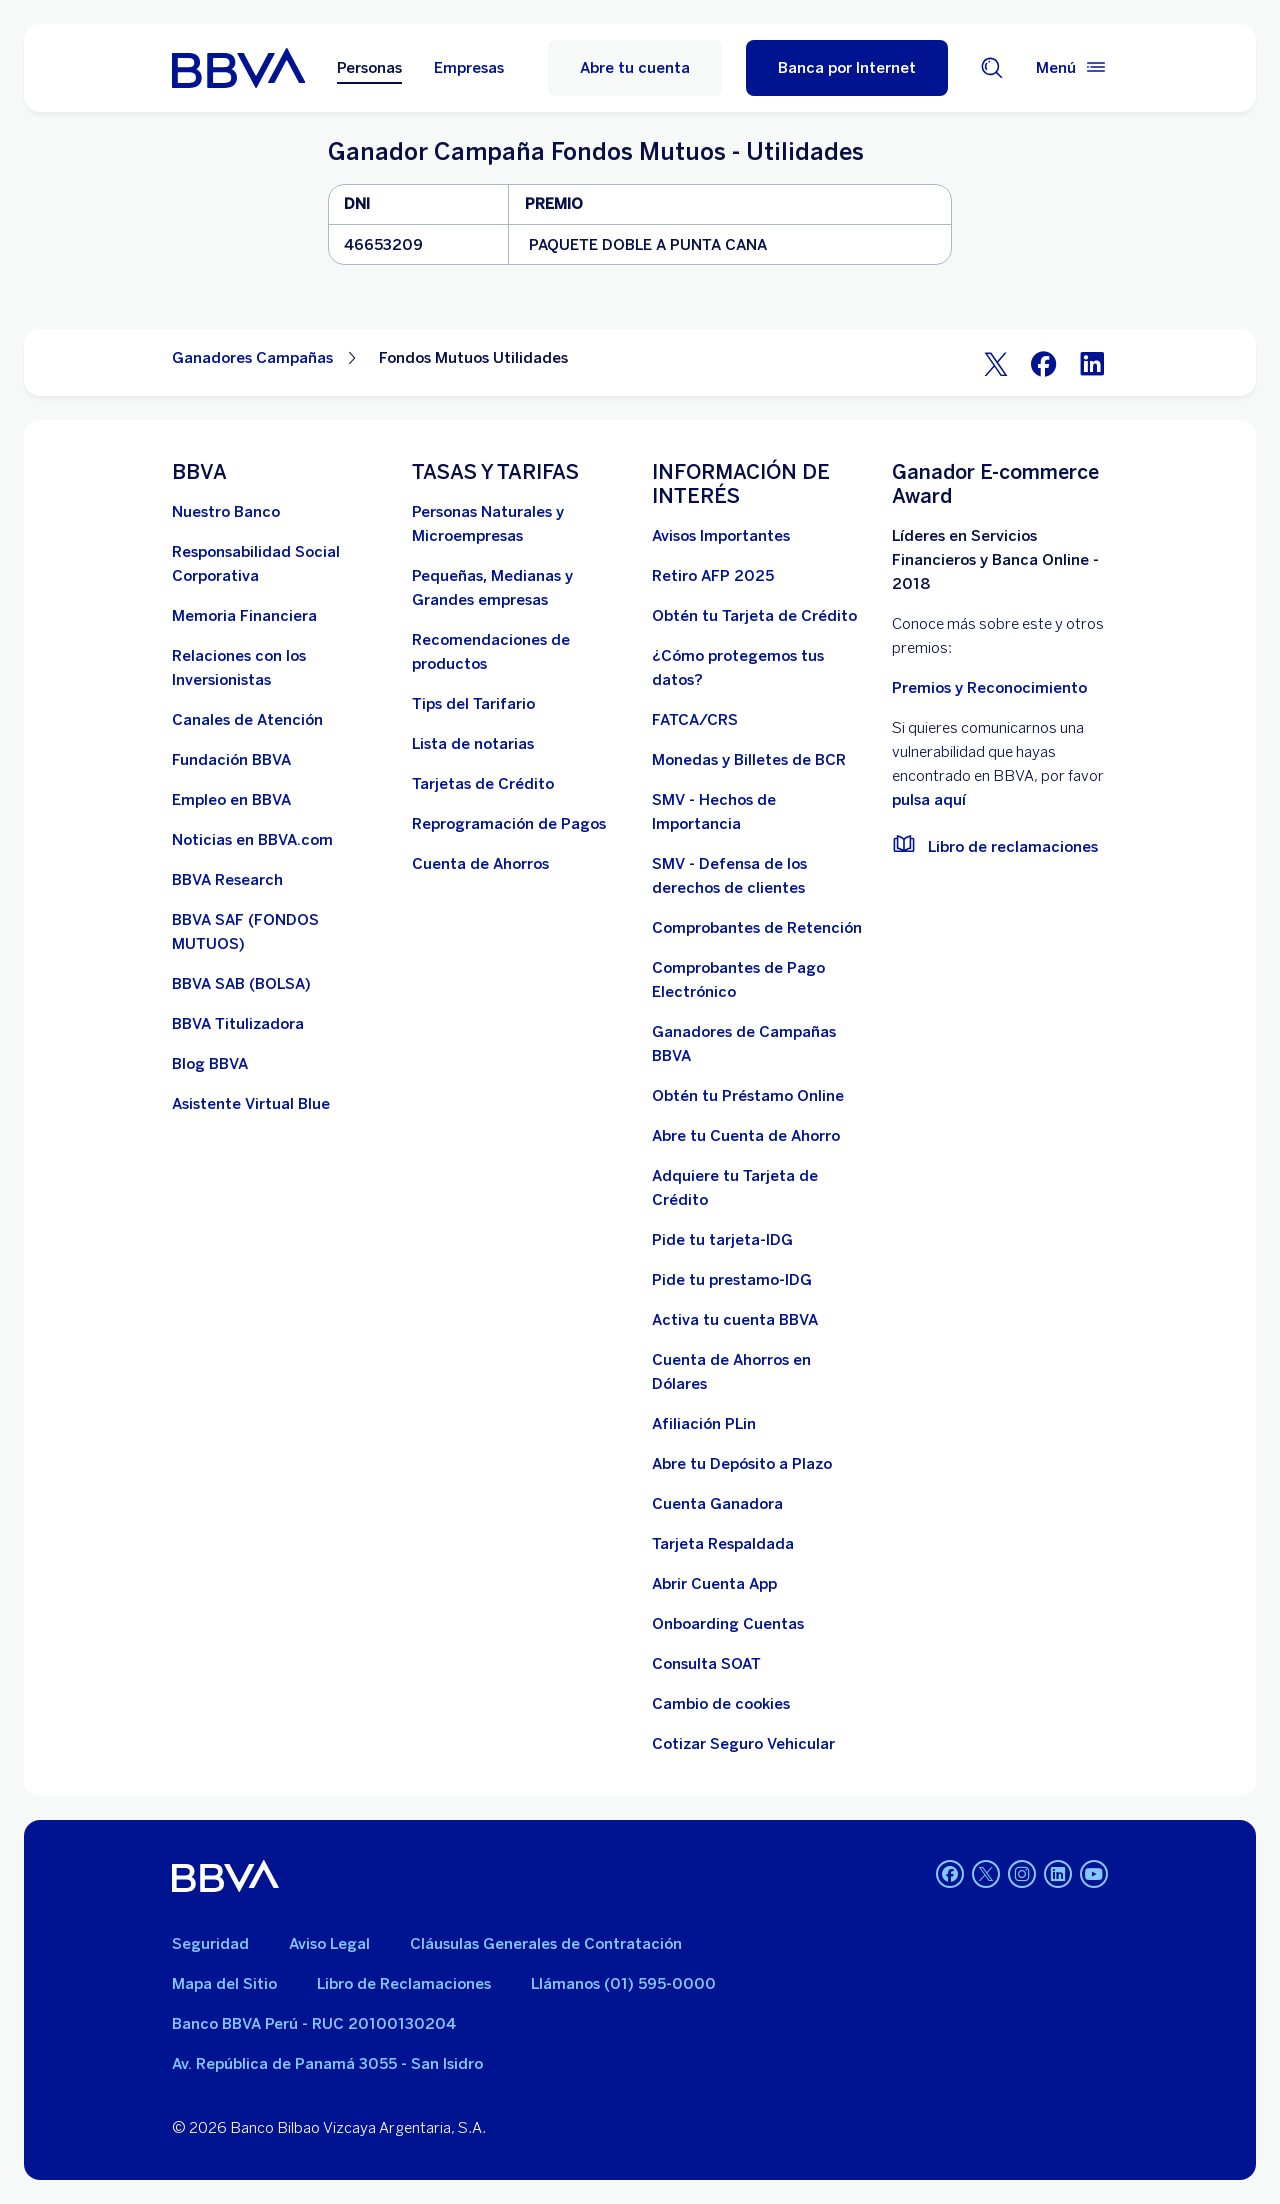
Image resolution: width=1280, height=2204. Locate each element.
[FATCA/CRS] (695, 720)
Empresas (469, 68)
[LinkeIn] (1092, 362)
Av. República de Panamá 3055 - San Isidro (327, 2064)
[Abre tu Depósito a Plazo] (742, 1464)
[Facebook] (1044, 362)
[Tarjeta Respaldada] (723, 1544)
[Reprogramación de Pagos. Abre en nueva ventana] (509, 824)
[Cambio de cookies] (721, 1704)
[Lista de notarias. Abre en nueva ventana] (473, 744)
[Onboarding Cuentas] (728, 1624)
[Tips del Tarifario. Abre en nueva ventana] (473, 704)
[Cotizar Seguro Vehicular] (743, 1744)
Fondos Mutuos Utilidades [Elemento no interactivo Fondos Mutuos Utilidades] (473, 358)
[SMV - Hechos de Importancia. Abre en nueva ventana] (760, 812)
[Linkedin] (1058, 1876)
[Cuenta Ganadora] (717, 1504)
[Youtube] (1094, 1876)
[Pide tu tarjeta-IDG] (722, 1240)
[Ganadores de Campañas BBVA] (760, 1044)
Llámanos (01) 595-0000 (623, 1984)
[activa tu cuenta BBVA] (735, 1320)
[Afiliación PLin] (704, 1424)
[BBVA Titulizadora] (238, 1024)
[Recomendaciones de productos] (520, 652)
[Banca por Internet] (847, 68)
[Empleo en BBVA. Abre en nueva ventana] (231, 800)
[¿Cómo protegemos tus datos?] (760, 668)
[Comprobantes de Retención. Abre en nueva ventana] (757, 928)
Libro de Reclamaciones (404, 1984)
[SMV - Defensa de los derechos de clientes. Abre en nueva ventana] (760, 876)
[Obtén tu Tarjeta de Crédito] (754, 616)
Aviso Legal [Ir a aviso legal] (329, 1944)
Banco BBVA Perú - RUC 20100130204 (314, 2024)
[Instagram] (1022, 1876)
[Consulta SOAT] (706, 1664)
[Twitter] (996, 362)
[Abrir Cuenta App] (714, 1584)
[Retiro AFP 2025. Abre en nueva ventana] (713, 576)
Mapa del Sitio (224, 1984)
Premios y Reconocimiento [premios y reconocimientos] (989, 688)
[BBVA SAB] (241, 984)
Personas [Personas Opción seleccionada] (369, 68)
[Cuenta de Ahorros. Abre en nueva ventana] (480, 864)
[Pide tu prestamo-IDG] (732, 1280)
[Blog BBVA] (210, 1064)
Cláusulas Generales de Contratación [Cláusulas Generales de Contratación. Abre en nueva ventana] (546, 1944)
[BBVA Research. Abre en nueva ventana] (227, 880)
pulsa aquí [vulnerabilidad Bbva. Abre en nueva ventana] (929, 800)
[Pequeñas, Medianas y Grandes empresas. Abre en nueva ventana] (520, 588)
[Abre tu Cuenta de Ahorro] (746, 1136)
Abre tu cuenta (635, 68)
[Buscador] (992, 68)
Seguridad (210, 1944)
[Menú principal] (1072, 68)
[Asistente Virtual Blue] (251, 1104)
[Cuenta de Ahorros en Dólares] (760, 1372)
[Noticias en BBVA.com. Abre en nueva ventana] (252, 840)
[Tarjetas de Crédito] (483, 784)
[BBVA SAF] (280, 932)
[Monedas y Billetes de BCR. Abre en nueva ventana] (749, 760)
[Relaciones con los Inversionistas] (280, 668)
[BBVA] (225, 1876)
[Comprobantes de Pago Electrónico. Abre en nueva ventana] (760, 980)
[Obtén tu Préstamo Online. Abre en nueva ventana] (748, 1096)
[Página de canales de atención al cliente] (247, 720)
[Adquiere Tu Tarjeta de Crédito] (760, 1188)
